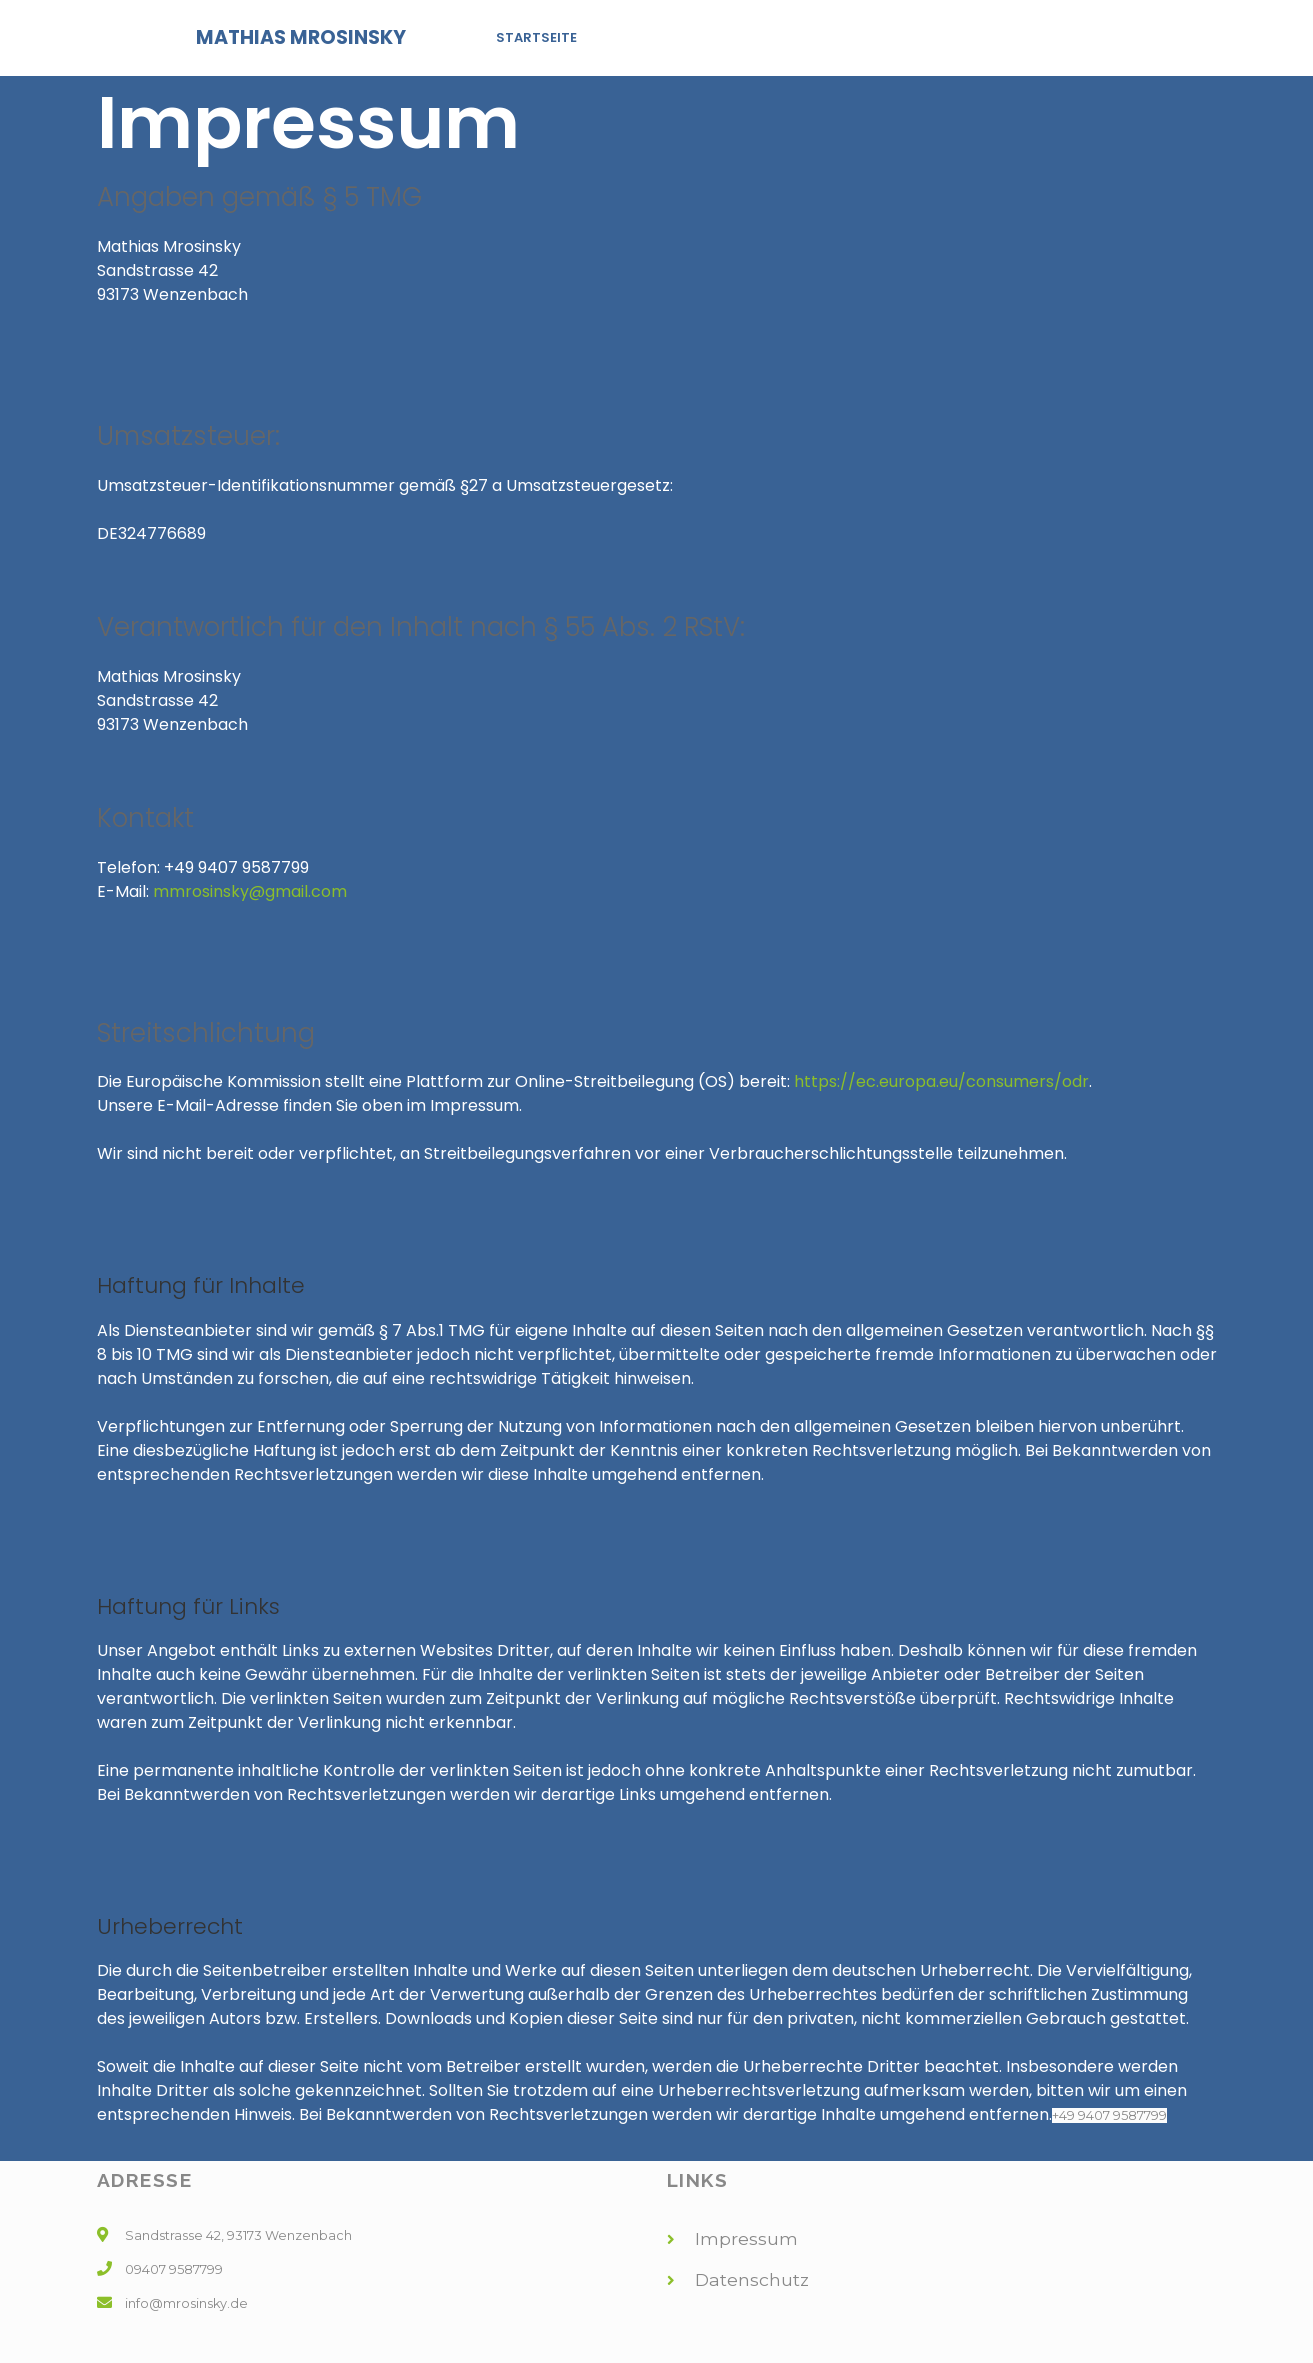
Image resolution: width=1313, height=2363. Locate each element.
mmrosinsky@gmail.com (250, 891)
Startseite (536, 37)
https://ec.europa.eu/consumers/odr (941, 1081)
